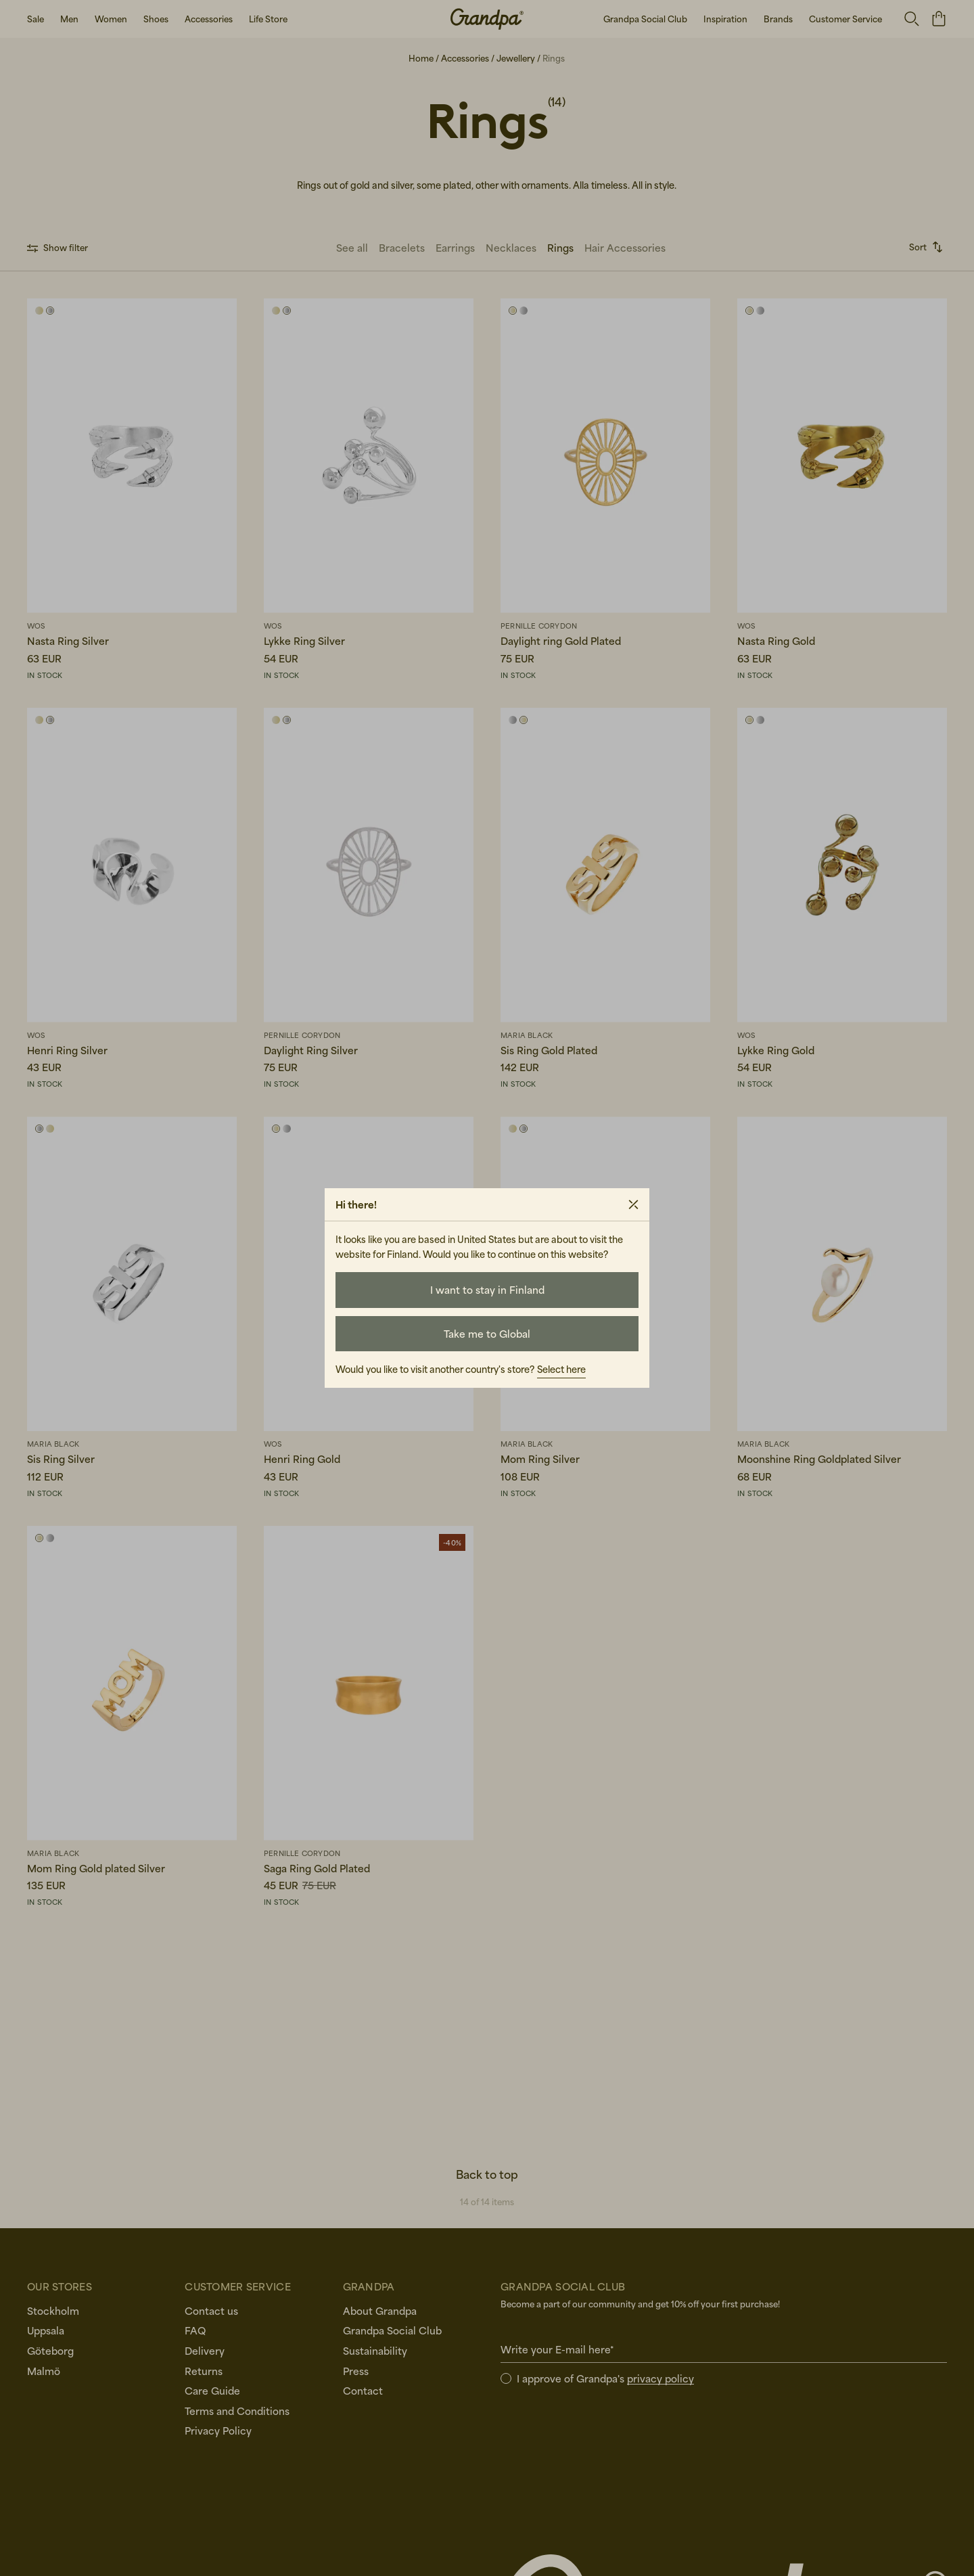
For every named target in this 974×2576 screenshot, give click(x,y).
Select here (561, 1369)
